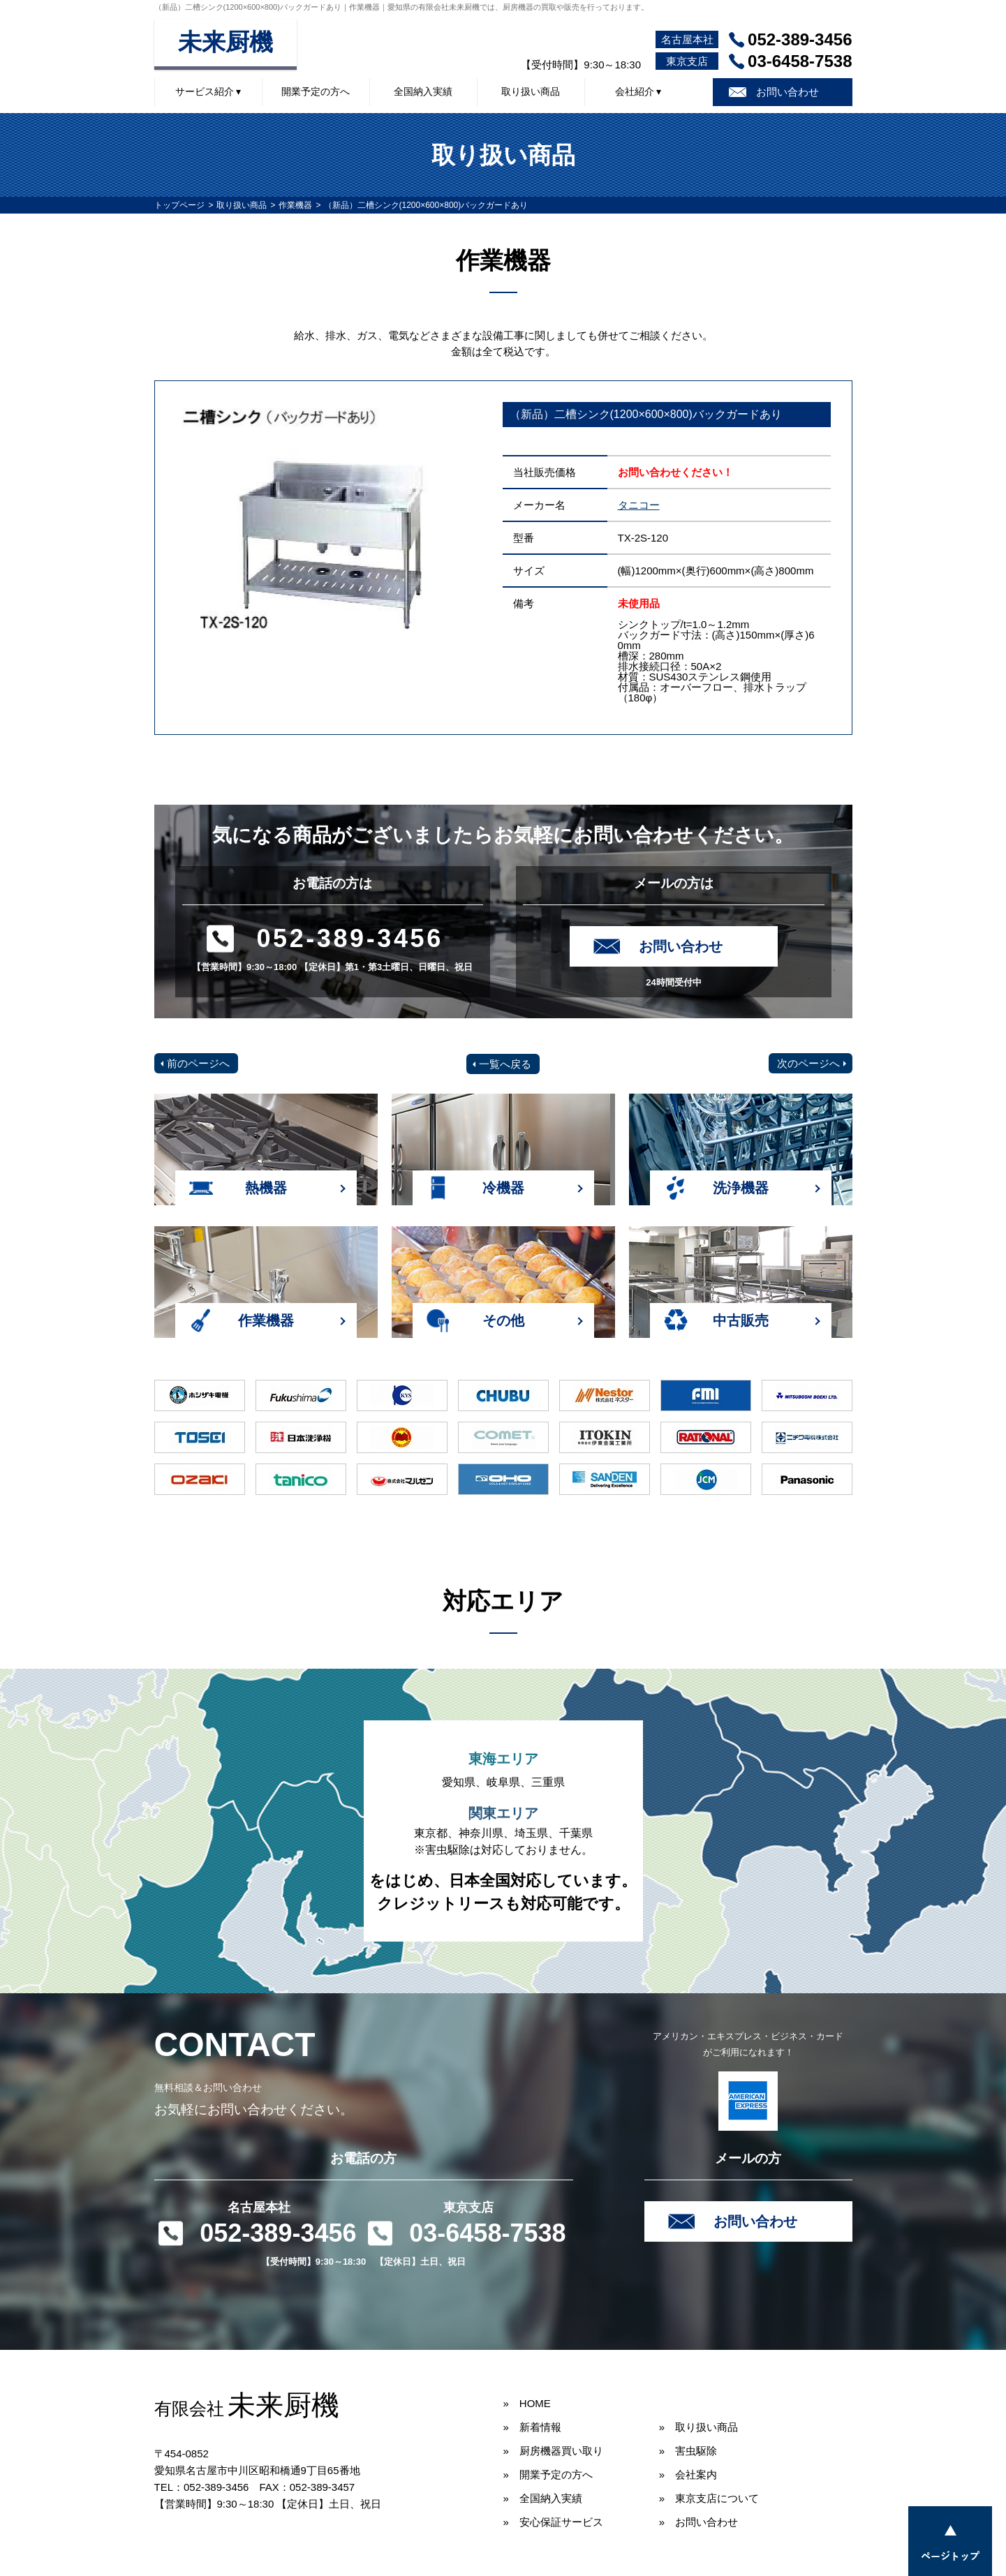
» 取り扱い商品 (698, 2427)
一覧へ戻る (505, 1064)
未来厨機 (225, 42)
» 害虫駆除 (688, 2451)
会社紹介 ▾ (638, 91)
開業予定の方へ (315, 91)
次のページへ (808, 1063)
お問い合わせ (787, 92)
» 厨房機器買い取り (553, 2451)
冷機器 (503, 1188)
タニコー (639, 505)
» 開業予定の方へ (548, 2474)
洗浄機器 (741, 1188)
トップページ (179, 205)
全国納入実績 (423, 91)
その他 (503, 1320)
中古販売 (741, 1320)
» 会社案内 (688, 2474)
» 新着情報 (532, 2427)
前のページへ (198, 1063)
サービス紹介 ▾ (208, 91)
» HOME (527, 2403)
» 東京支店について (709, 2498)
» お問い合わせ (698, 2522)
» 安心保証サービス (553, 2522)
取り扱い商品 (530, 91)
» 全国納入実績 (542, 2498)
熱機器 (266, 1188)
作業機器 (295, 205)
